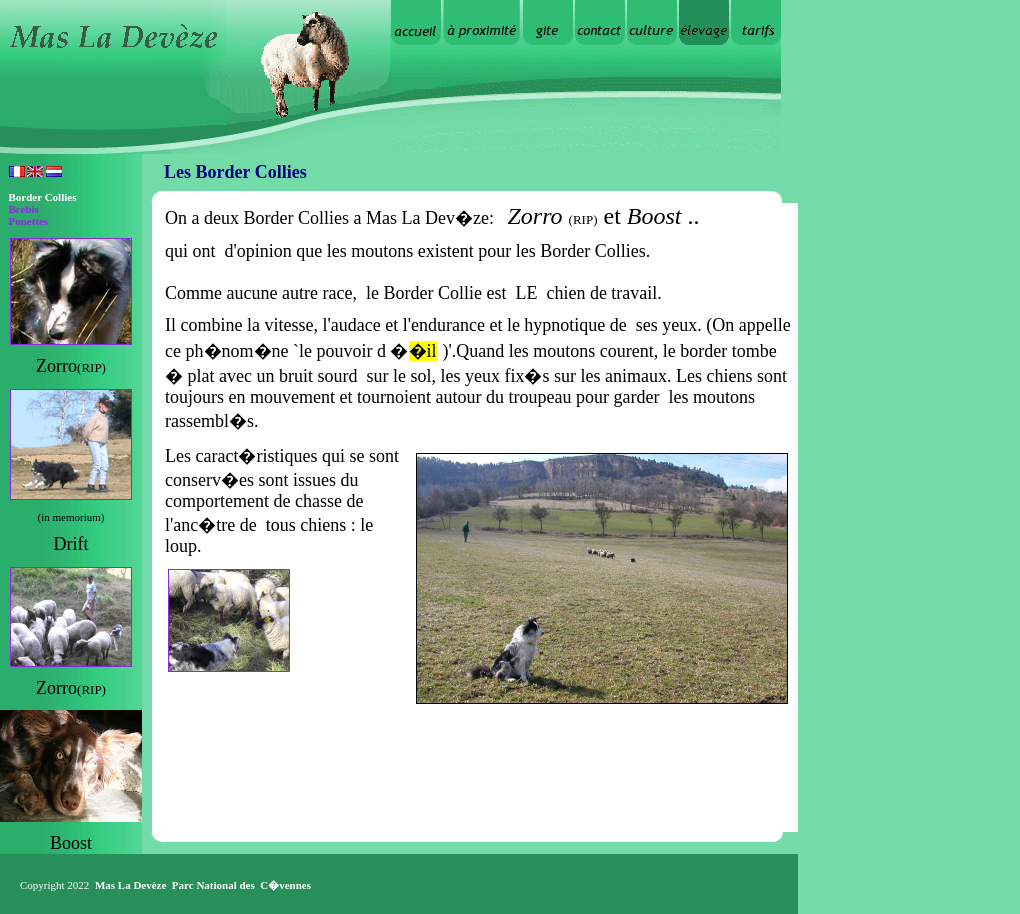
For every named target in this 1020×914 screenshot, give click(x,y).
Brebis (24, 209)
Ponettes (29, 221)
